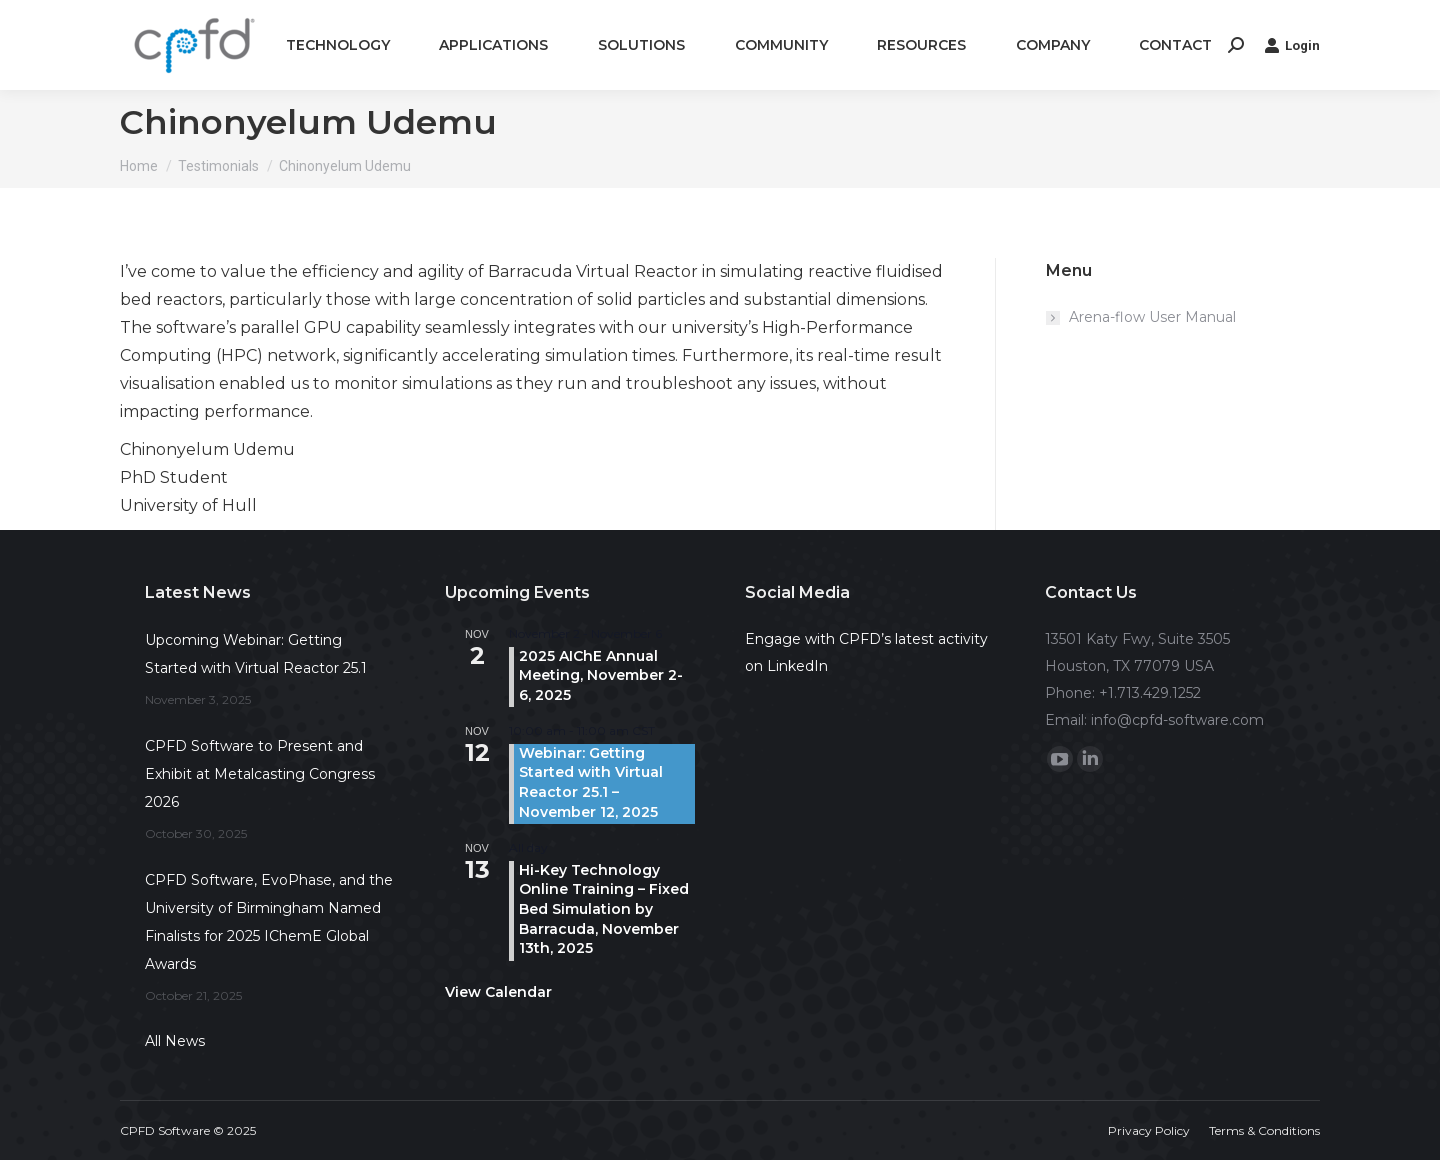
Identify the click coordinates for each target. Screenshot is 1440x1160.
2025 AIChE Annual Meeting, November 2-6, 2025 (601, 675)
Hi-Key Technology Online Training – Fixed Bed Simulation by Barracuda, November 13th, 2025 (604, 909)
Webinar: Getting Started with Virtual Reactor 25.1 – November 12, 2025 (591, 782)
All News (175, 1041)
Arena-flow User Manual (1152, 317)
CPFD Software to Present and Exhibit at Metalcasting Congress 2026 (260, 774)
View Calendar (498, 992)
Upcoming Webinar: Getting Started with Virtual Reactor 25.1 (256, 654)
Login (1292, 45)
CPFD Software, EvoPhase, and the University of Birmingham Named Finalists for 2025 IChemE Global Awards (269, 922)
